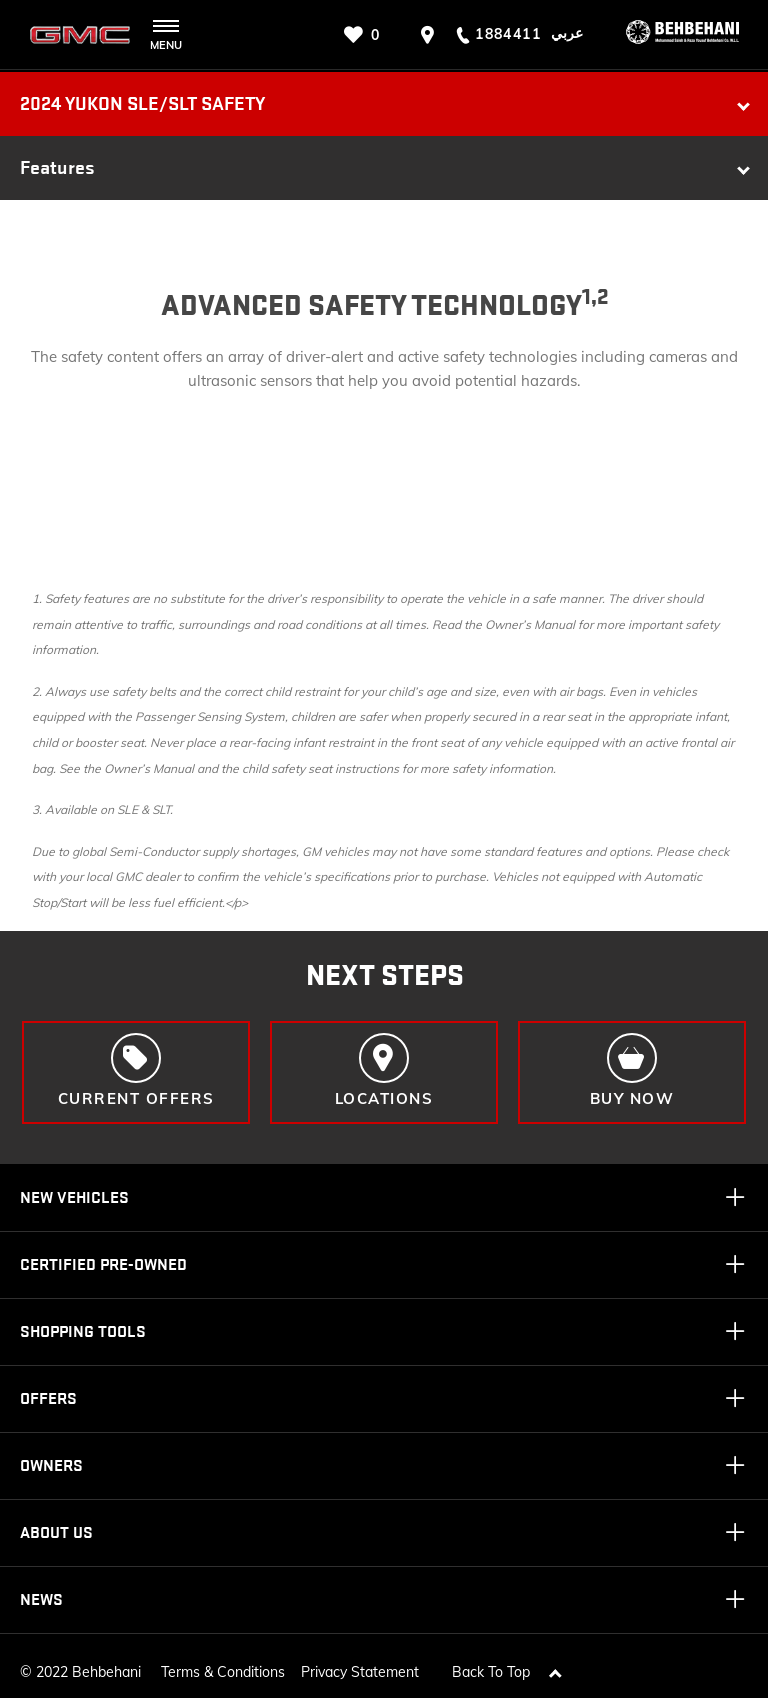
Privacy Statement (360, 1666)
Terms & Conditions (223, 1666)
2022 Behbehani (88, 1666)
